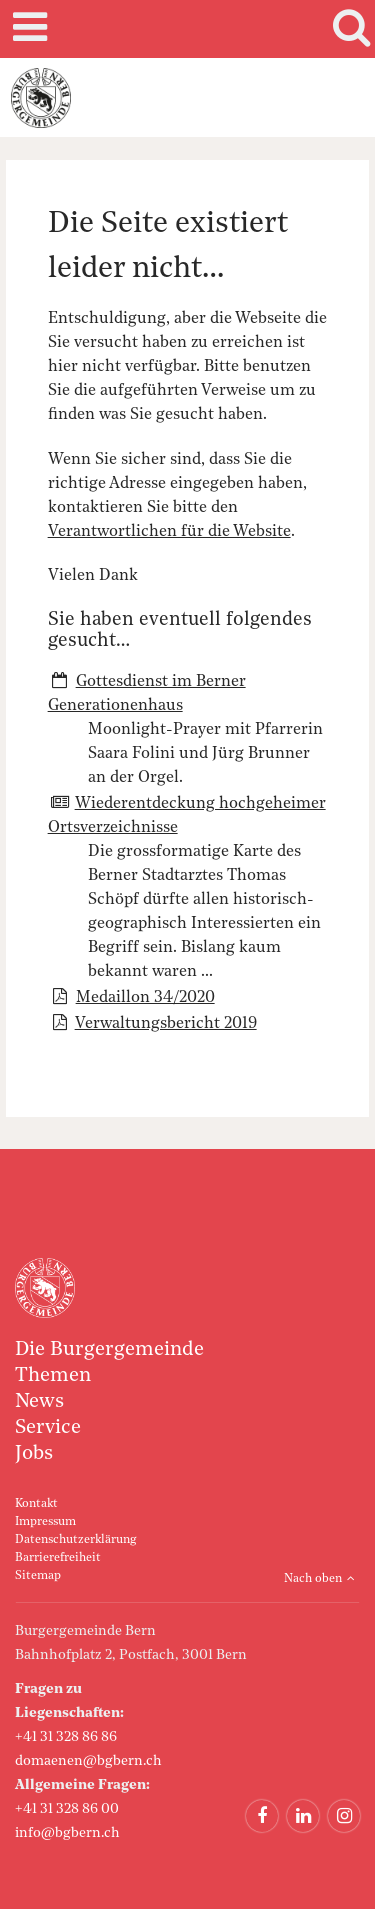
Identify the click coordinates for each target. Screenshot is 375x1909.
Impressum (45, 1522)
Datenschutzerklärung (75, 1540)
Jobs (34, 1454)
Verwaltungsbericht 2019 (166, 1024)
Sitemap (38, 1576)
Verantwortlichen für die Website (169, 532)
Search (348, 29)
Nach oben (313, 1579)
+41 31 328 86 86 (66, 1737)
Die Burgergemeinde (109, 1350)
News (39, 1402)
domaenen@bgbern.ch (88, 1761)
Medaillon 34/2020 (145, 998)
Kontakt (36, 1504)
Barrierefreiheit (58, 1558)
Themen (53, 1376)
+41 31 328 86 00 (67, 1809)
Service (48, 1428)
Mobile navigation (27, 29)
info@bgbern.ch (67, 1833)
